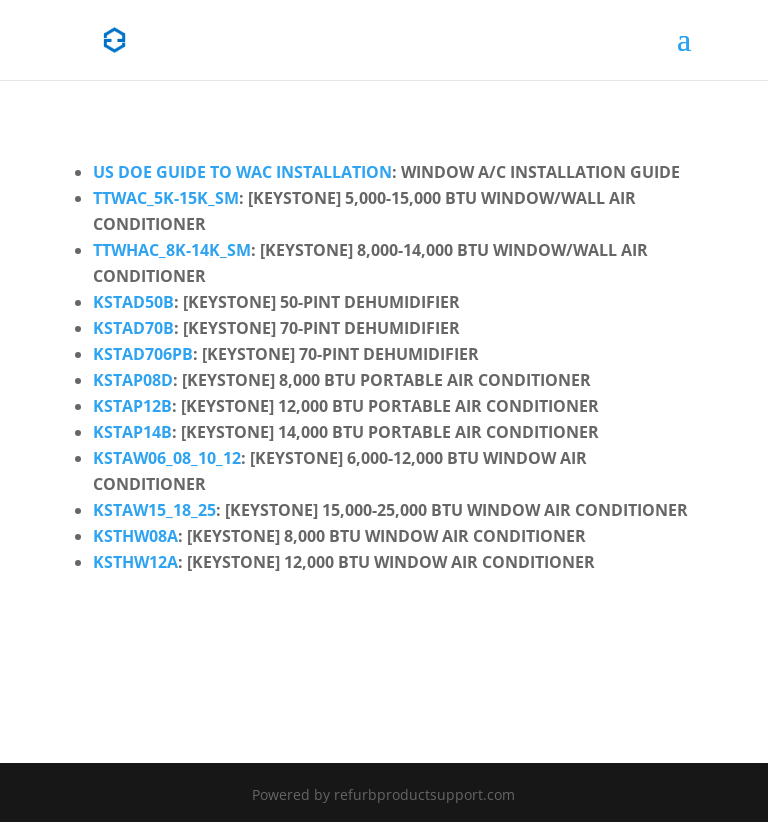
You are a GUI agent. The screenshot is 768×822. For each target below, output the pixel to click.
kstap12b (132, 406)
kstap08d (133, 380)
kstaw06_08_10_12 (167, 458)
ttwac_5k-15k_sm (166, 198)
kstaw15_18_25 (154, 510)
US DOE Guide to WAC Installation (242, 172)
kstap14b (132, 432)
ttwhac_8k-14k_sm (172, 250)
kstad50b (133, 302)
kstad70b (133, 328)
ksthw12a (135, 562)
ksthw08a (135, 536)
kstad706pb (143, 354)
